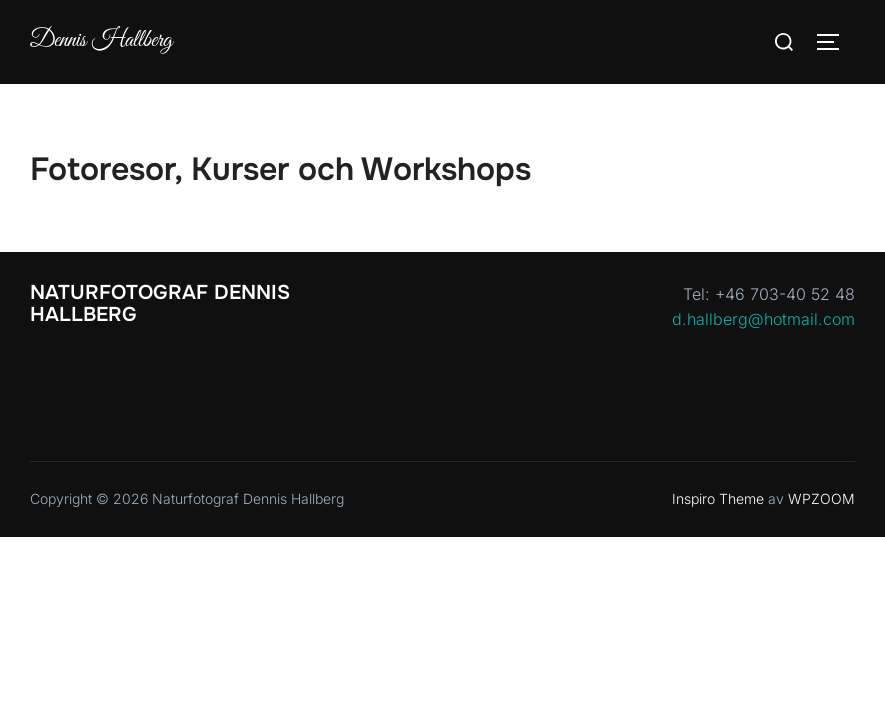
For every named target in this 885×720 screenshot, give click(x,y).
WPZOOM (821, 498)
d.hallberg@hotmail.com (763, 319)
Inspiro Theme (718, 498)
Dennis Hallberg (101, 41)
